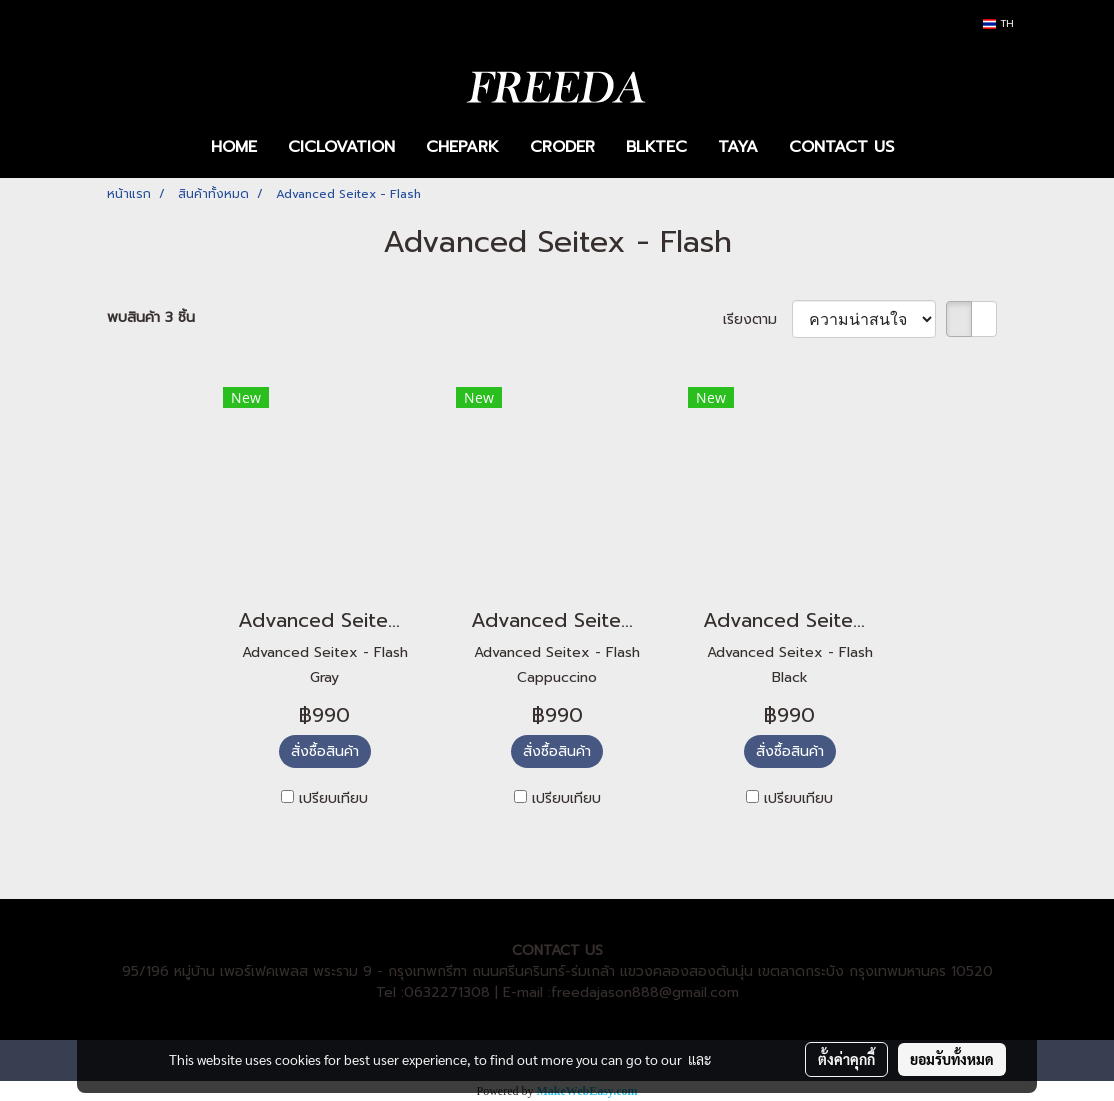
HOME (234, 147)
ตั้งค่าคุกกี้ (846, 1059)
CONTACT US (841, 147)
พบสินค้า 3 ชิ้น (151, 317)
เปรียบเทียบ (333, 798)
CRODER (562, 147)
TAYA (738, 147)
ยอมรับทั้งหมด (952, 1059)
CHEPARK (462, 147)
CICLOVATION (341, 147)
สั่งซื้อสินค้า (325, 751)
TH (998, 23)
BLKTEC (656, 147)
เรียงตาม (757, 319)
